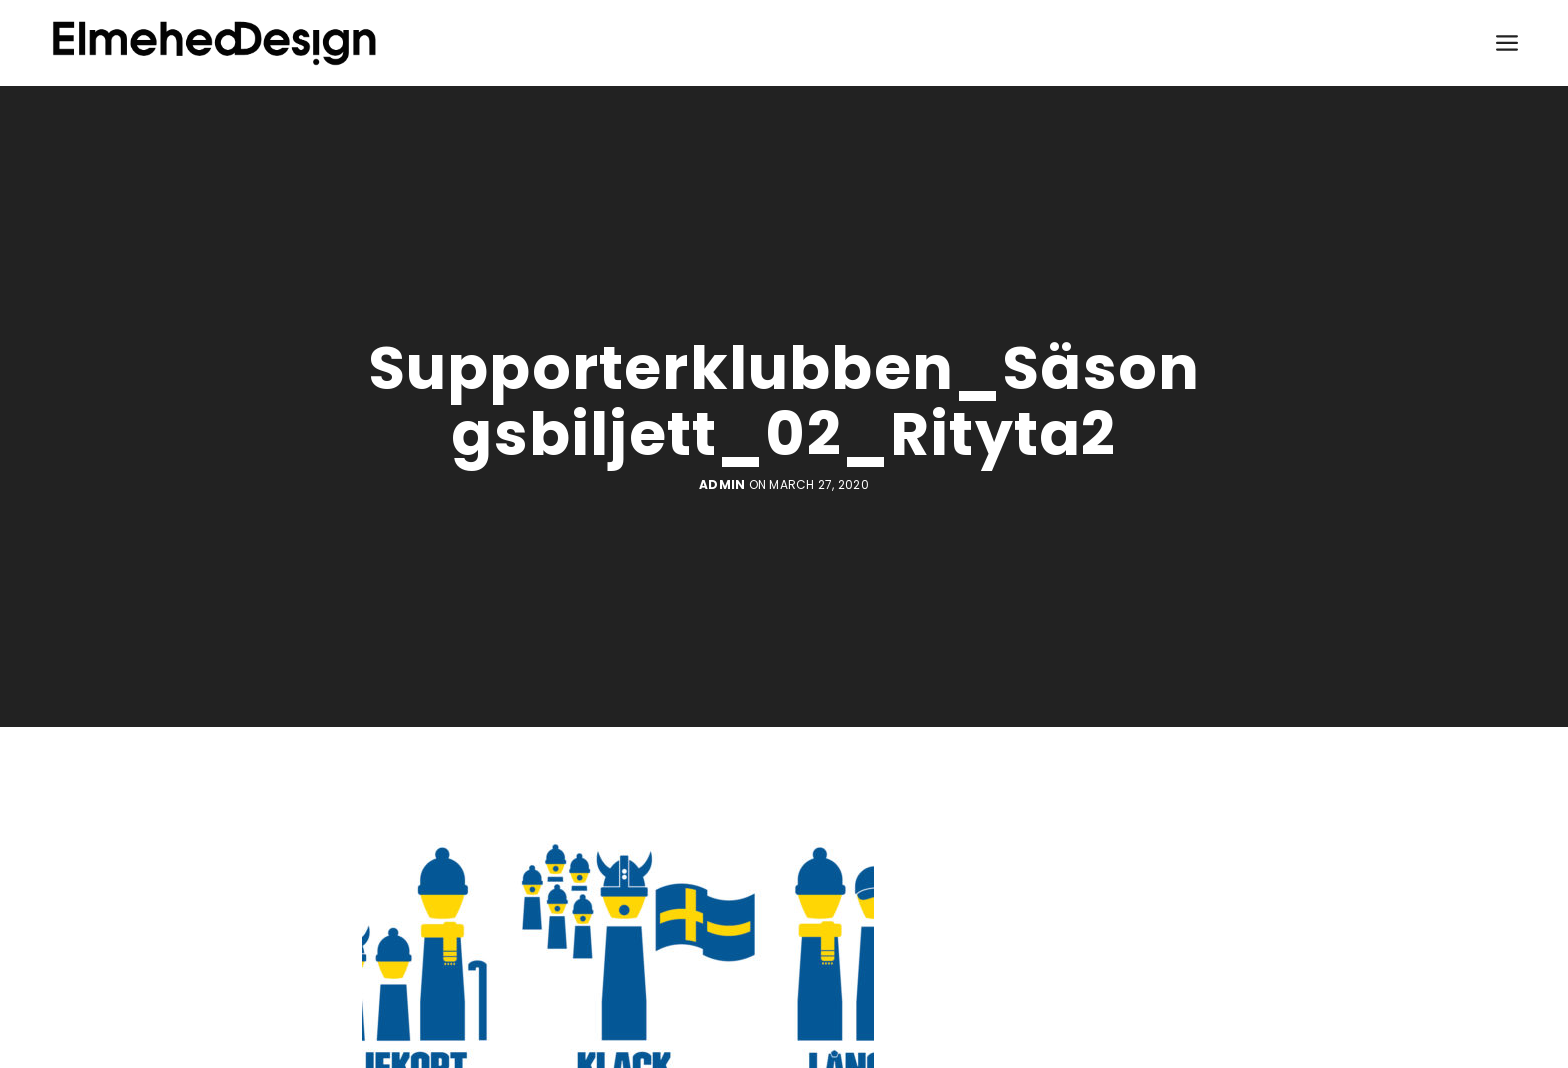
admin (722, 485)
